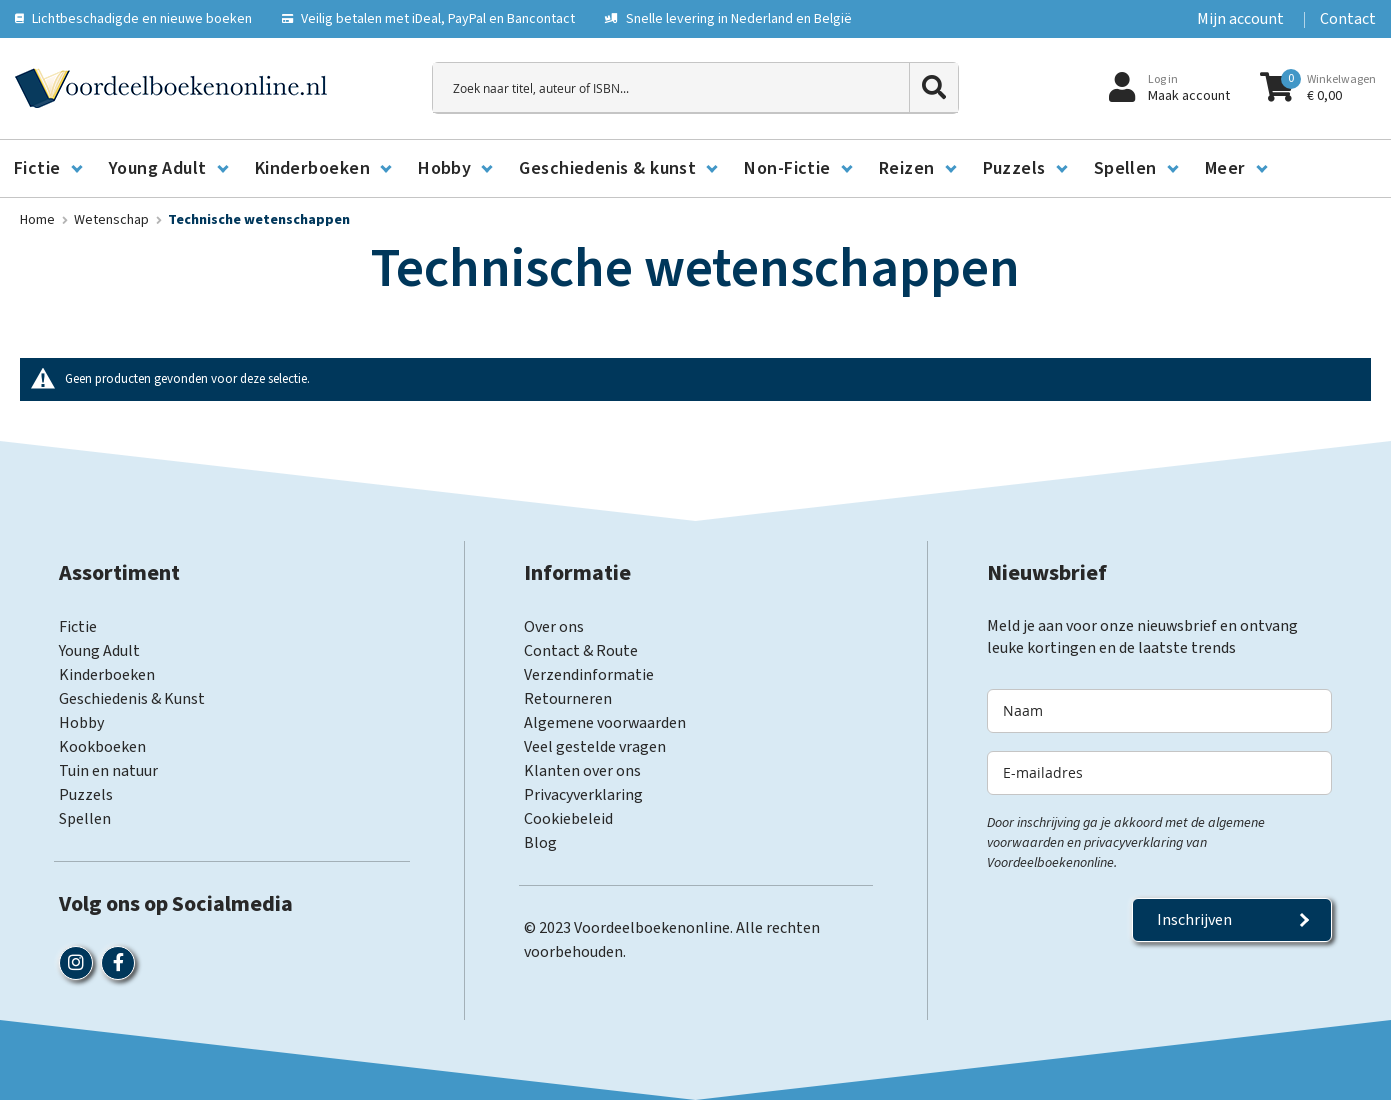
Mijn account (1240, 19)
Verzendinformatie (589, 675)
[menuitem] (47, 169)
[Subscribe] (1232, 920)
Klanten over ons (582, 771)
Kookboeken (102, 747)
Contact (1348, 19)
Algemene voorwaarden (605, 723)
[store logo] (171, 88)
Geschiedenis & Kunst (132, 699)
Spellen (85, 819)
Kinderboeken (107, 675)
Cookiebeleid (568, 819)
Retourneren (568, 699)
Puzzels (86, 795)
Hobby (81, 723)
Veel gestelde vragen (595, 747)
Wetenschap (113, 220)
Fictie (78, 627)
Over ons (554, 627)
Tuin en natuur (108, 771)
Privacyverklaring (583, 795)
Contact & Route (581, 651)
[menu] (695, 169)
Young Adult (99, 651)
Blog (540, 843)
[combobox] (695, 88)
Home (39, 220)
